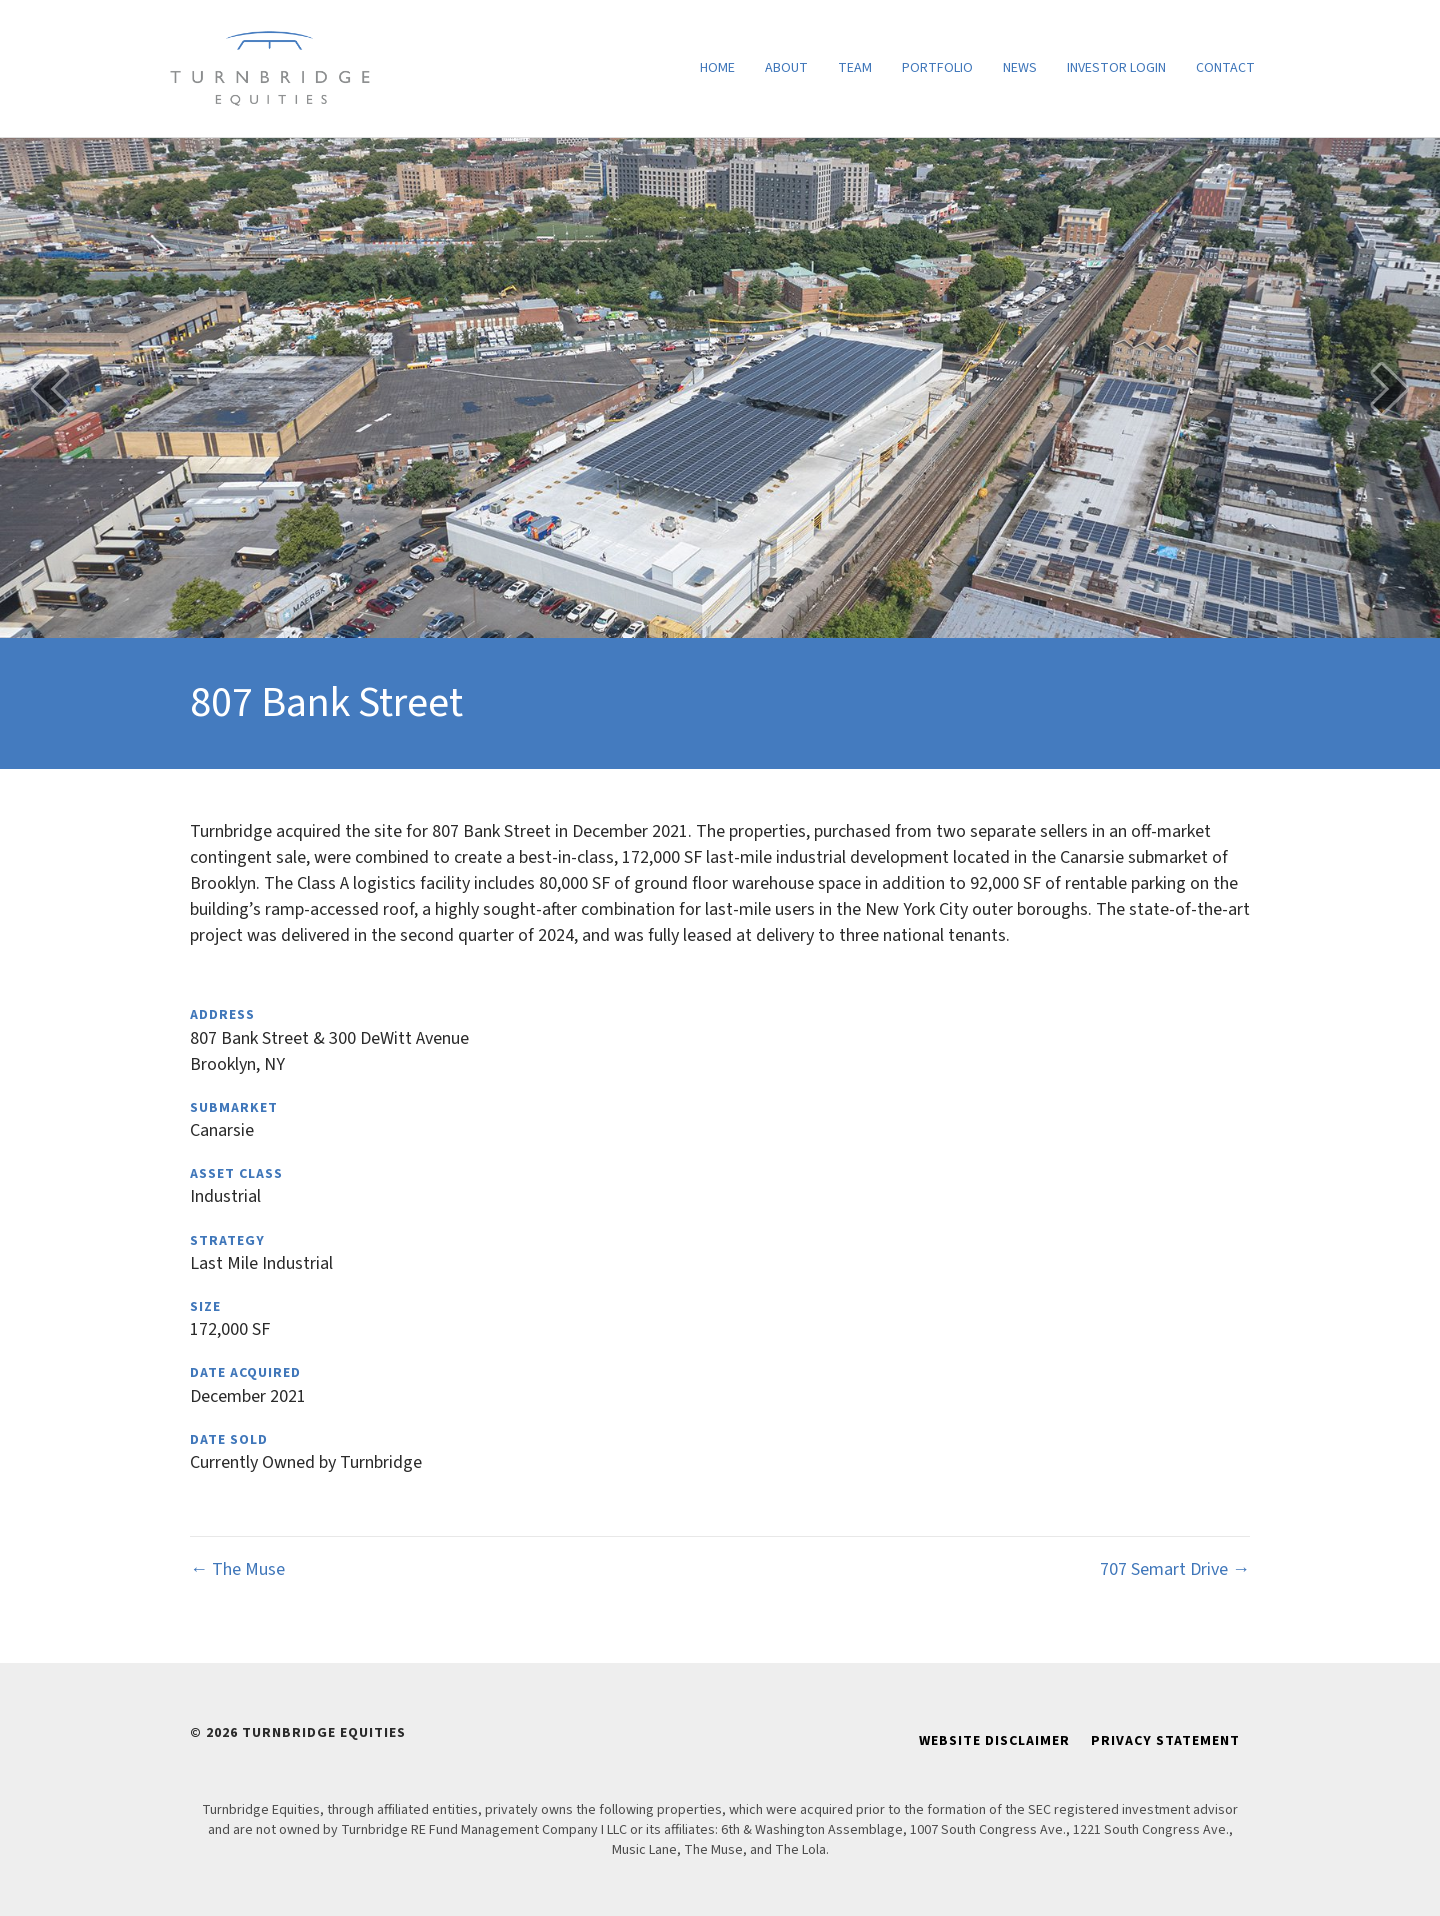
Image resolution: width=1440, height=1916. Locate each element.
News (1020, 68)
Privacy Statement (1165, 1741)
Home (717, 68)
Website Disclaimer (994, 1741)
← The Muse (237, 1569)
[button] (50, 388)
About (786, 68)
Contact (1225, 68)
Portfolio (937, 68)
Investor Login (1116, 68)
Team (855, 68)
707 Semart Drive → (1175, 1569)
